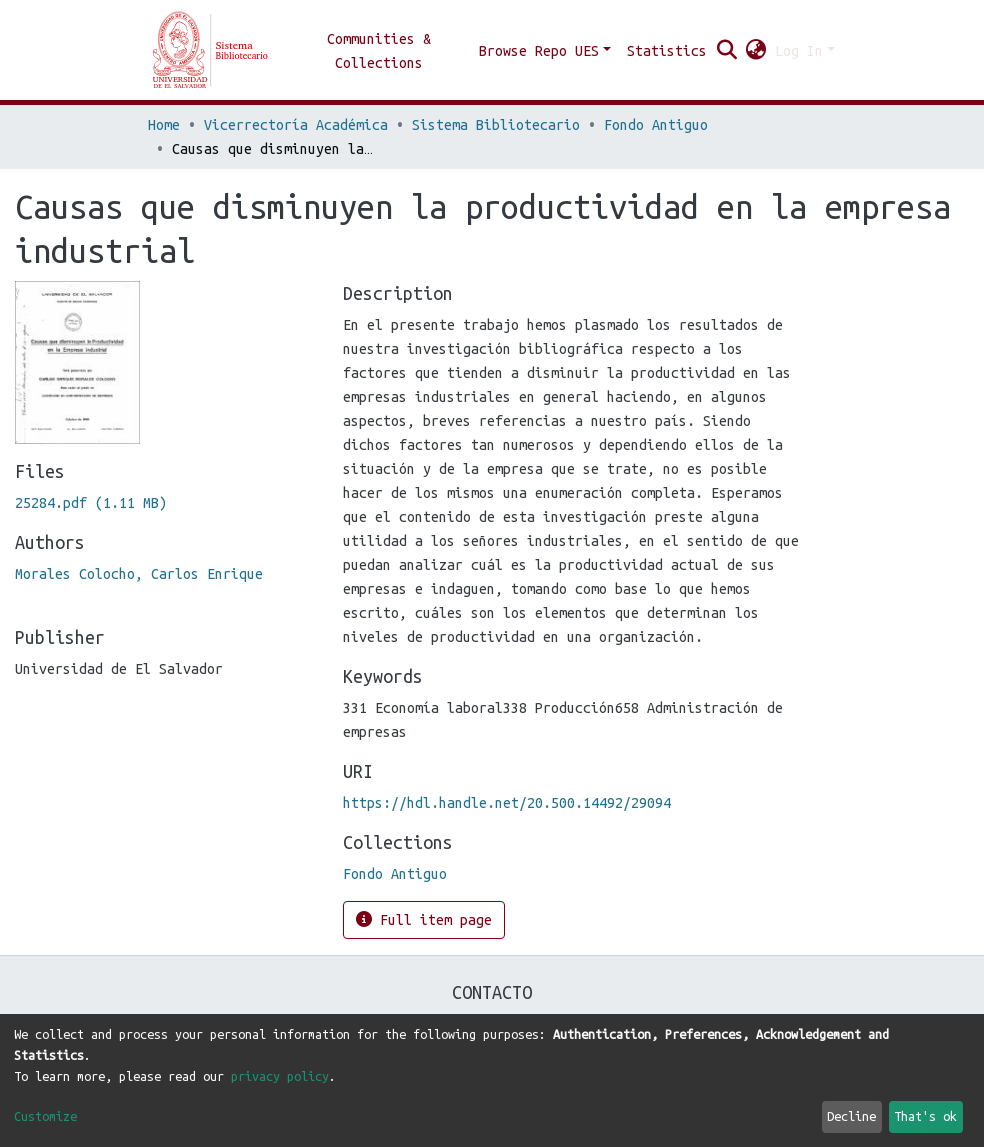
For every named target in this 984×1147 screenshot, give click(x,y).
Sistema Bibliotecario (496, 125)
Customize (45, 1116)
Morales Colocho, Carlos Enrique (139, 574)
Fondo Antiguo (656, 125)
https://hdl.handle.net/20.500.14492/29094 (507, 803)
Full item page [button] (424, 919)
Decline (851, 1116)
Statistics (667, 51)
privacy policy (280, 1076)
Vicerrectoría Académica (296, 125)
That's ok (925, 1116)
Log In (799, 51)
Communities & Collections (379, 51)
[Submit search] (727, 51)
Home (164, 125)
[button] (756, 51)
